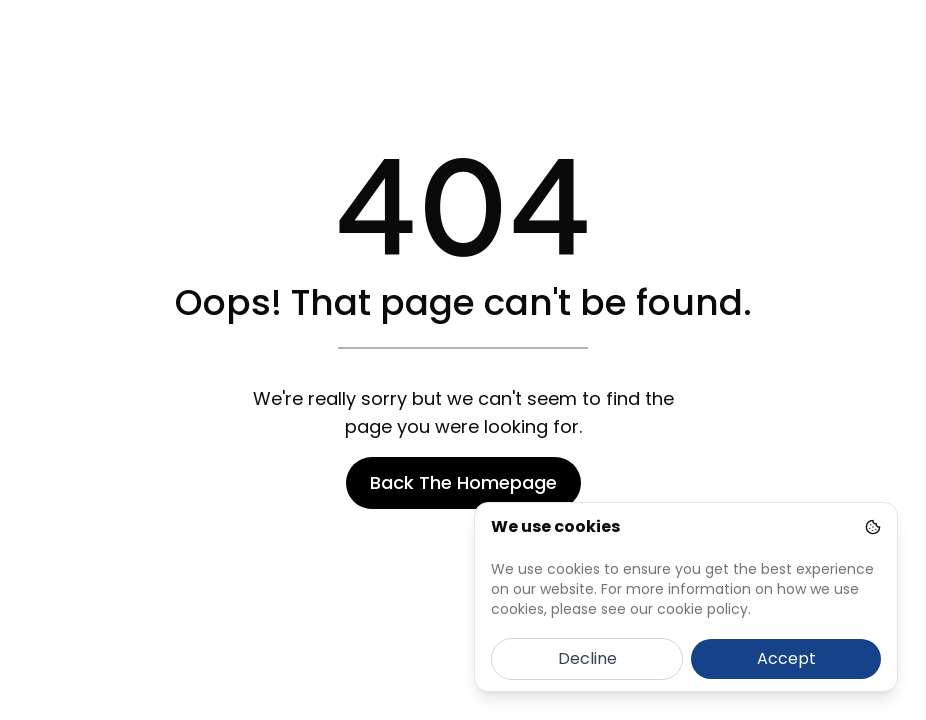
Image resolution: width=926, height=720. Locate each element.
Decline (587, 658)
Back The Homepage (463, 482)
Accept (786, 658)
